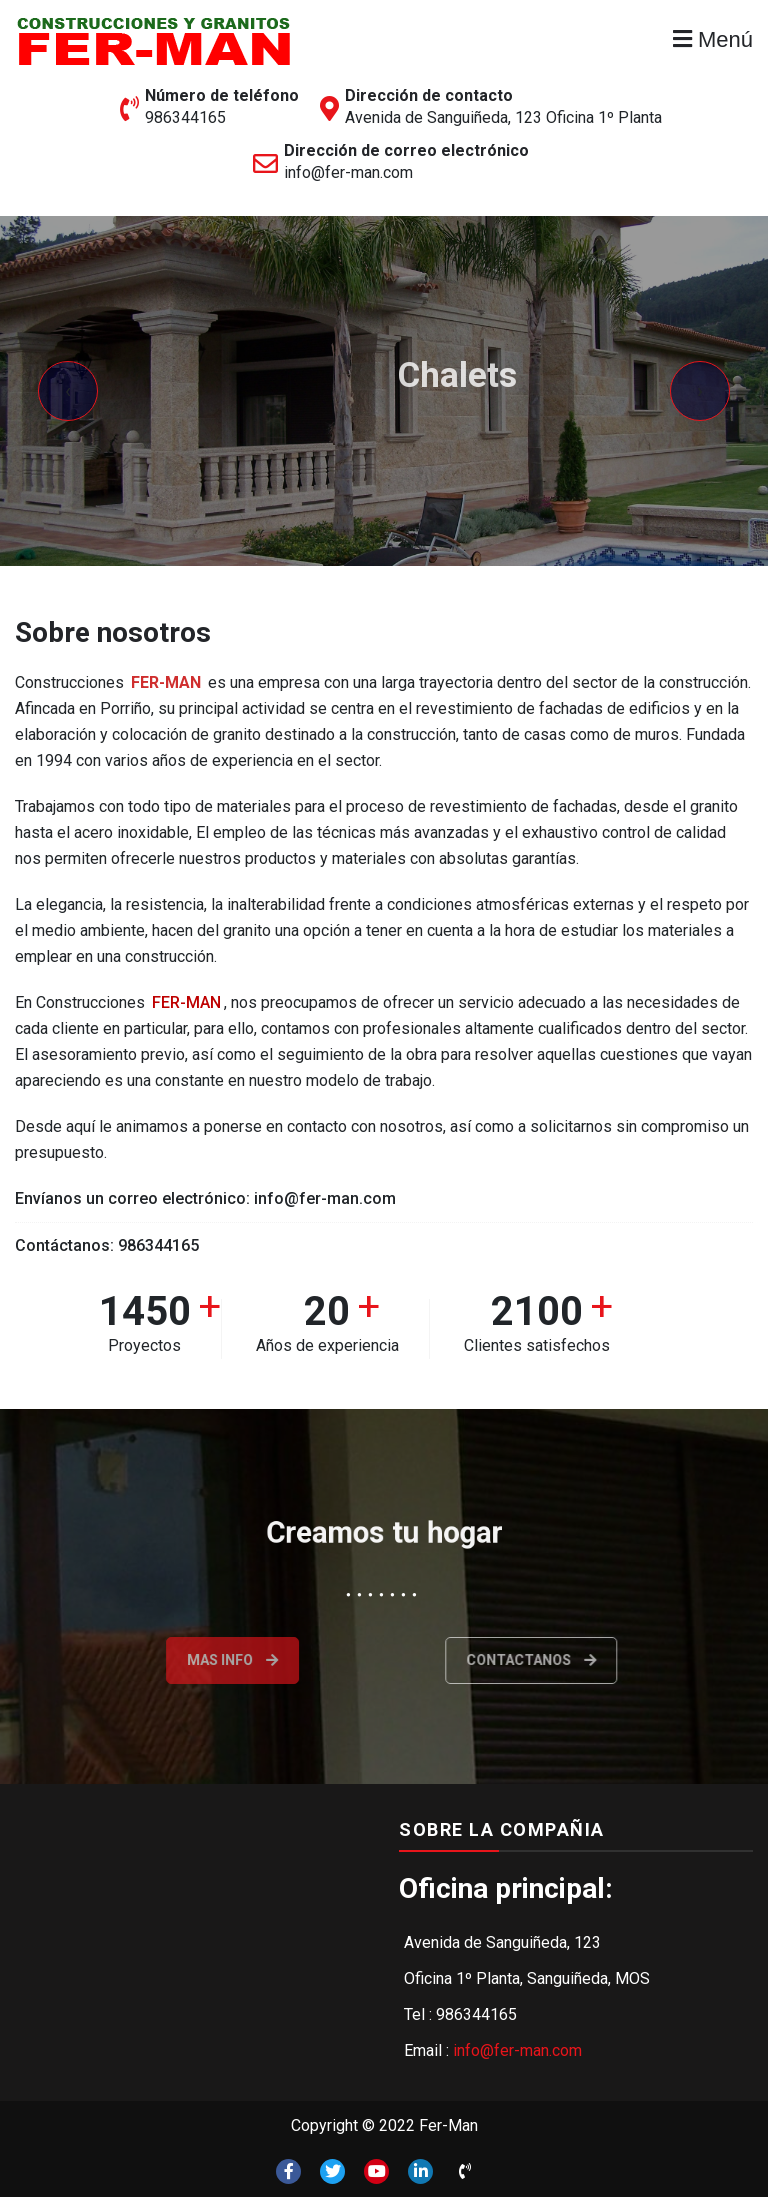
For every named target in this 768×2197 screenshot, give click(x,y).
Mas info (192, 1660)
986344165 (185, 117)
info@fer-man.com (348, 172)
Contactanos (582, 1660)
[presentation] (68, 391)
